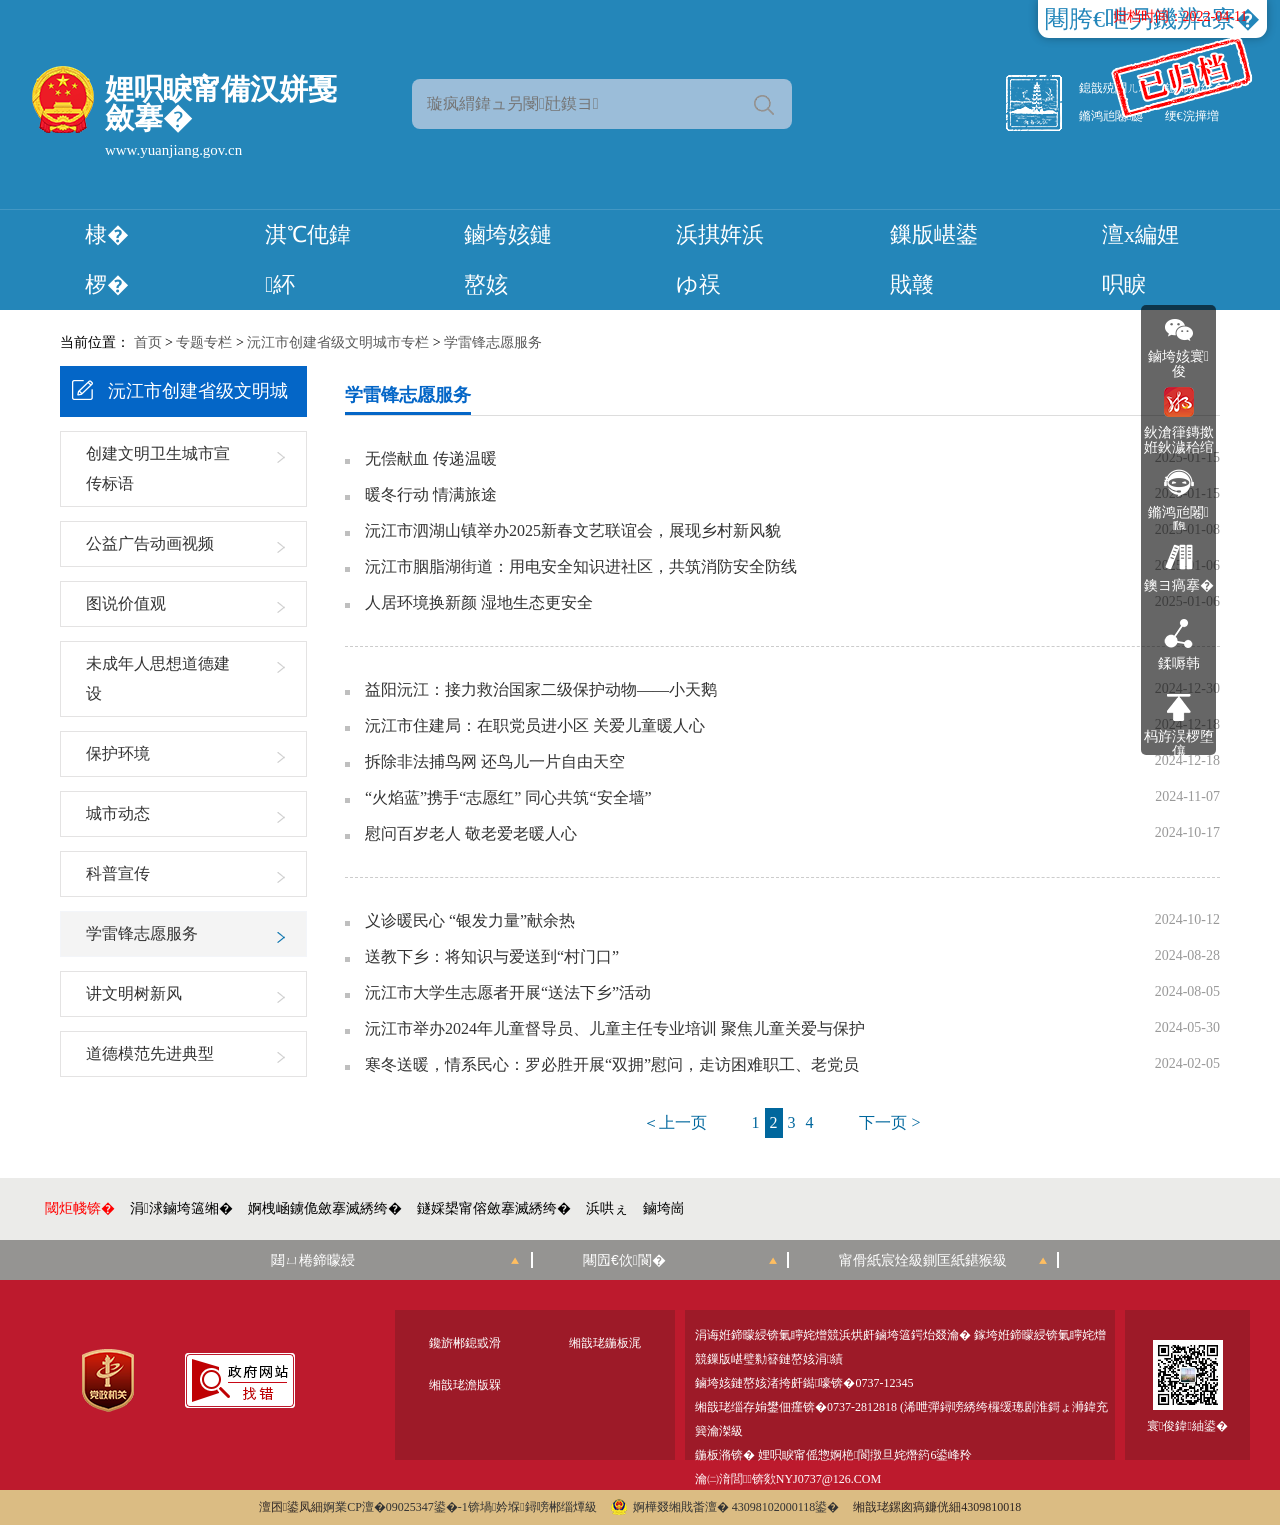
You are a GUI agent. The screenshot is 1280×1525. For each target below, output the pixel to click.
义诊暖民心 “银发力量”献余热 (470, 921)
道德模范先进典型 (150, 1053)
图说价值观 (126, 603)
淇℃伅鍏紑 (308, 259)
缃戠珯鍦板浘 (605, 1343)
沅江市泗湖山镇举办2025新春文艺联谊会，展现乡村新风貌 (573, 531)
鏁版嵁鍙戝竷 (934, 259)
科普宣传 (118, 873)
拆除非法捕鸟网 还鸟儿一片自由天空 (495, 762)
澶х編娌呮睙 (1140, 259)
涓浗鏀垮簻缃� (181, 1208)
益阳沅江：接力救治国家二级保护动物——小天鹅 (541, 690)
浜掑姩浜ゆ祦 (720, 259)
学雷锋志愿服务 (493, 342)
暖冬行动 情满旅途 (431, 495)
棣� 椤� (107, 259)
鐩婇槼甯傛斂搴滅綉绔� (494, 1208)
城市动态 (118, 813)
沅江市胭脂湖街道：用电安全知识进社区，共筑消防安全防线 (581, 567)
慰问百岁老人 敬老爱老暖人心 (471, 834)
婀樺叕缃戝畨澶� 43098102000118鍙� (725, 1507)
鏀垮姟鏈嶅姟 (508, 259)
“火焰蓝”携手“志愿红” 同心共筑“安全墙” (508, 798)
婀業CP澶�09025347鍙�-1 (395, 1507)
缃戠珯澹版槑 (465, 1385)
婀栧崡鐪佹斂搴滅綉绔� (325, 1208)
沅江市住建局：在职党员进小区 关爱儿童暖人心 (535, 726)
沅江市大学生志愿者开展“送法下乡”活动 (508, 993)
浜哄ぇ (607, 1208)
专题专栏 (204, 342)
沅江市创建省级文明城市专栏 (338, 342)
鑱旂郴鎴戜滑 (465, 1343)
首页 (148, 342)
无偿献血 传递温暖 (431, 459)
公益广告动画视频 (150, 543)
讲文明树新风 (134, 993)
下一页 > (889, 1122)
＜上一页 (675, 1122)
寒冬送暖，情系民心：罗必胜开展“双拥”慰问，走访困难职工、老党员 (612, 1065)
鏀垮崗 (664, 1208)
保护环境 (118, 753)
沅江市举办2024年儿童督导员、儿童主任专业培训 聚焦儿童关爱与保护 (615, 1029)
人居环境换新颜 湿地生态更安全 (479, 603)
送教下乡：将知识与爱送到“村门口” (492, 957)
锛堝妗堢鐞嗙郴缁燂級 (532, 1507)
